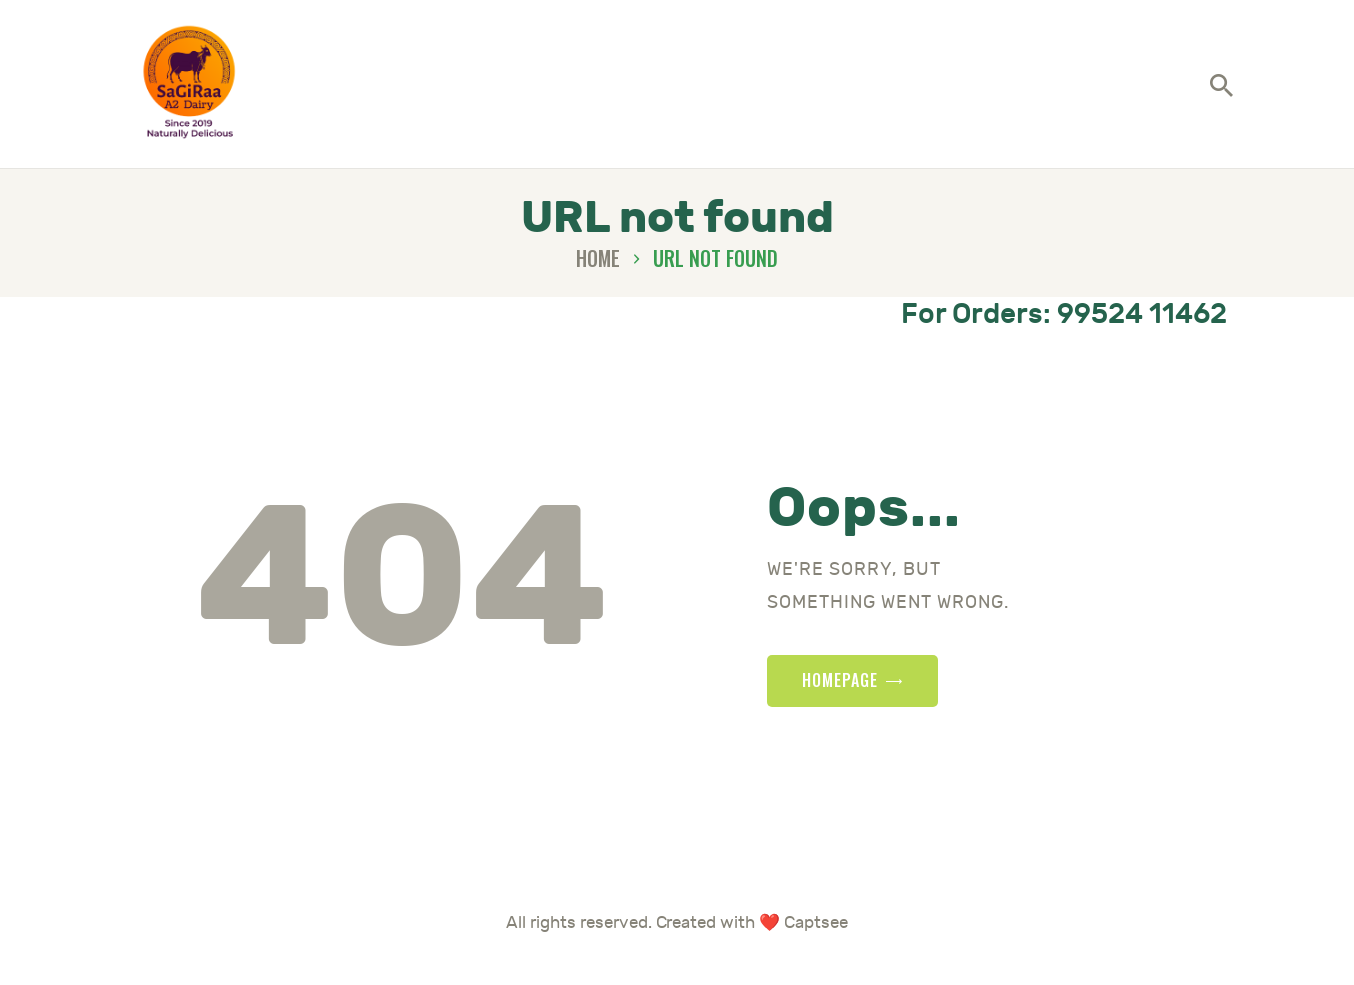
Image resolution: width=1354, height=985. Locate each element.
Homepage (840, 696)
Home (598, 274)
